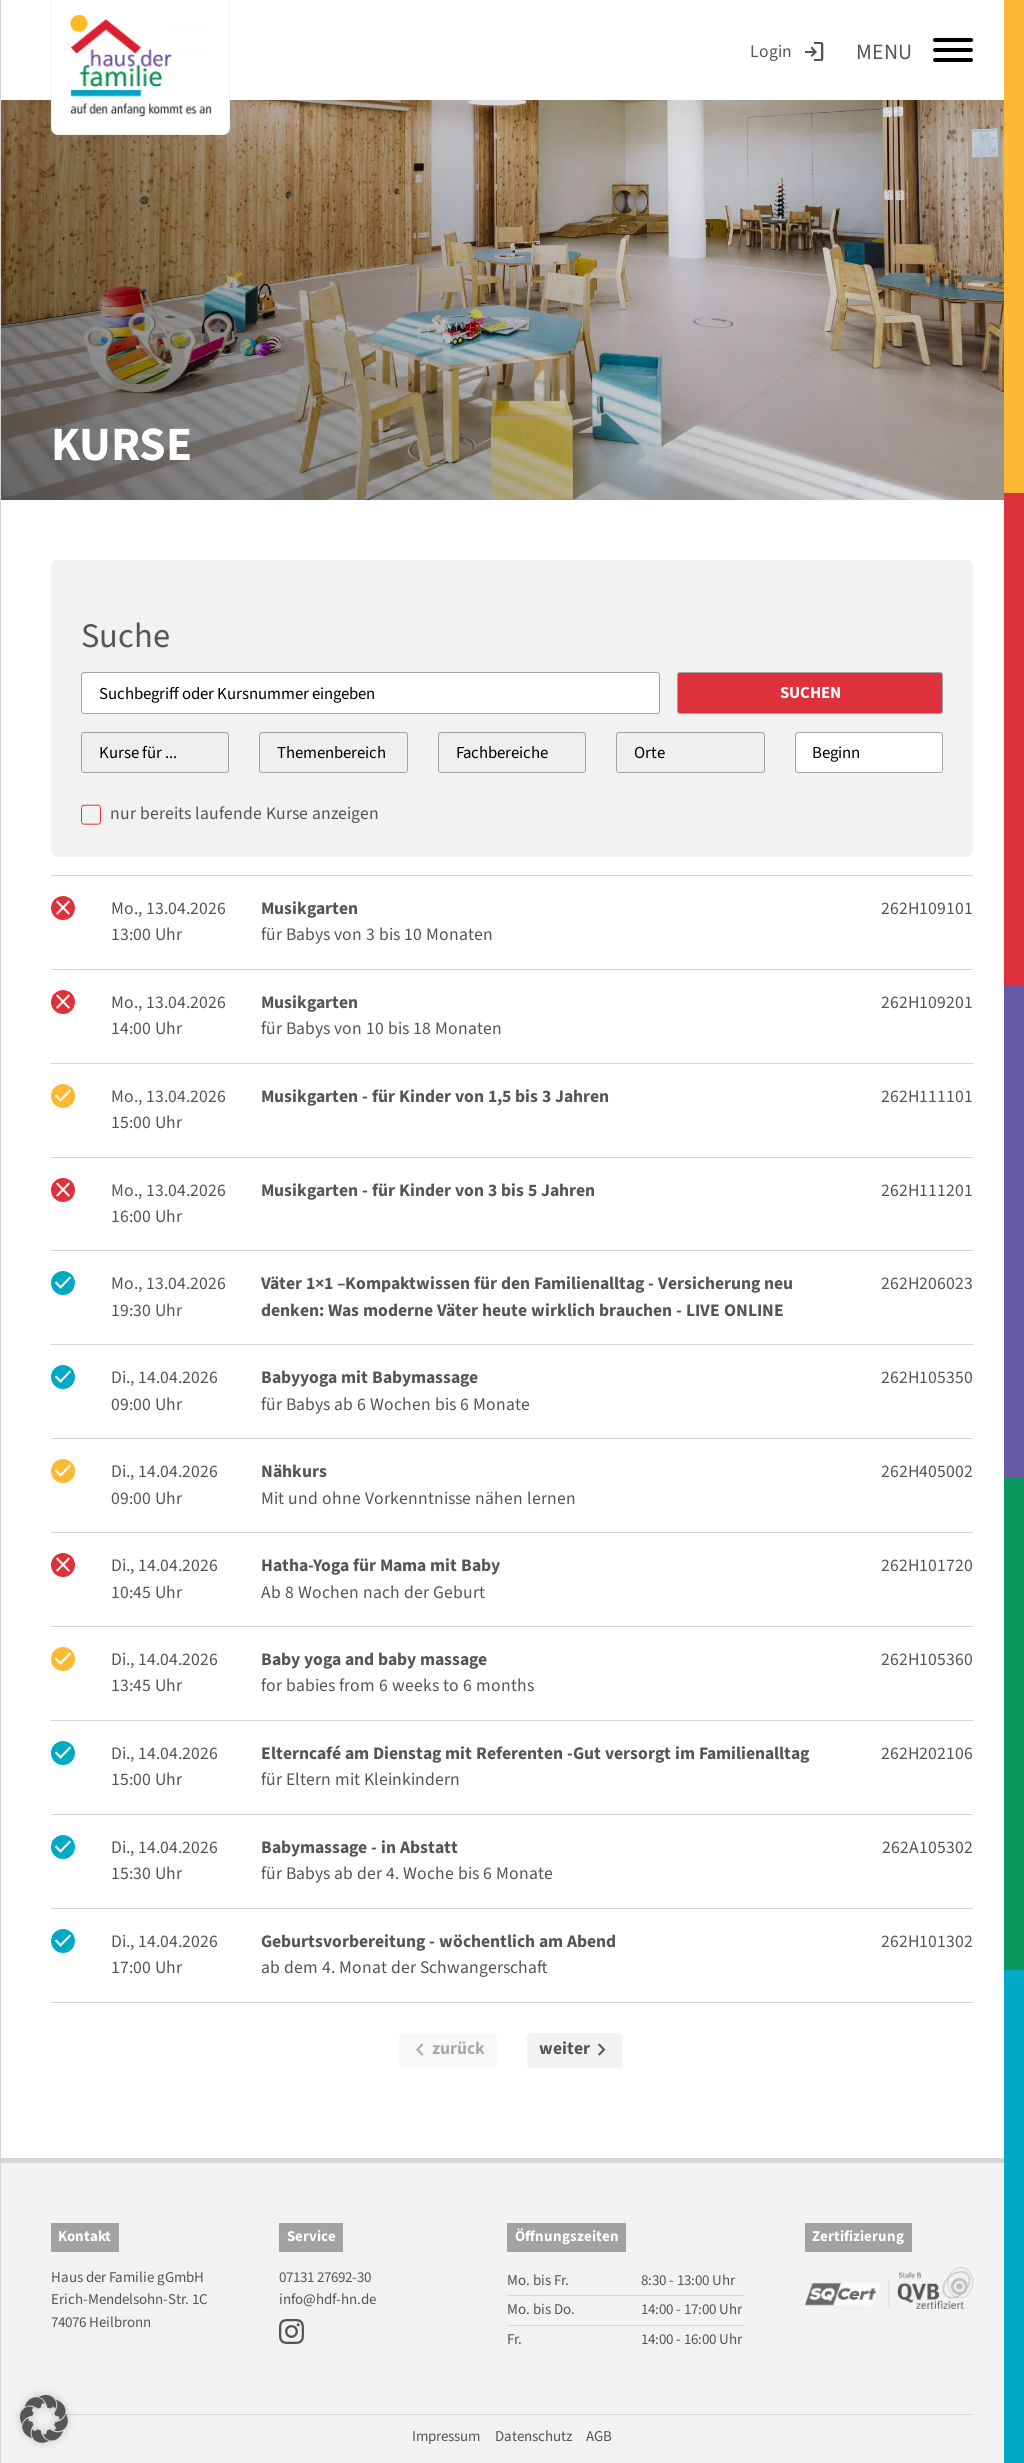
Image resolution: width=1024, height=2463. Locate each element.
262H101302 (927, 1941)
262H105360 (927, 1659)
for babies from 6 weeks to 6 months (397, 1686)
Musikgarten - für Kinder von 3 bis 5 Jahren (428, 1190)
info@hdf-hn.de (327, 2299)
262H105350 (927, 1377)
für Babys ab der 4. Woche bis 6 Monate (407, 1873)
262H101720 (927, 1565)
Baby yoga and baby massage (374, 1659)
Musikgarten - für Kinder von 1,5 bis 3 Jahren (435, 1096)
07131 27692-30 (325, 2277)
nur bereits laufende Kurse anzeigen (244, 813)
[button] (44, 2419)
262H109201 (927, 1002)
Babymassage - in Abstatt (359, 1847)
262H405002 (927, 1471)
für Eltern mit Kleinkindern (360, 1779)
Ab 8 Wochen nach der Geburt (373, 1592)
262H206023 (927, 1283)
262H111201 (927, 1190)
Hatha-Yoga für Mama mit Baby (380, 1565)
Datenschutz (533, 2436)
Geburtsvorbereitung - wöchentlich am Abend (438, 1941)
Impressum (446, 2436)
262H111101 (927, 1096)
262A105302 (927, 1847)
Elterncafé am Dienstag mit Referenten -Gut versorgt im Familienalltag (535, 1753)
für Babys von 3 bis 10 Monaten (377, 934)
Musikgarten (309, 908)
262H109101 (927, 908)
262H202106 (927, 1753)
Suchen (813, 693)
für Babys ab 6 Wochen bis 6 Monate (395, 1404)
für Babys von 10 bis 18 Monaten (381, 1028)
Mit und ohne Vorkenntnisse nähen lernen (418, 1498)
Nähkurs (294, 1471)
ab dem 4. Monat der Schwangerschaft (404, 1967)
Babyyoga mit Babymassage (369, 1377)
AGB (599, 2436)
